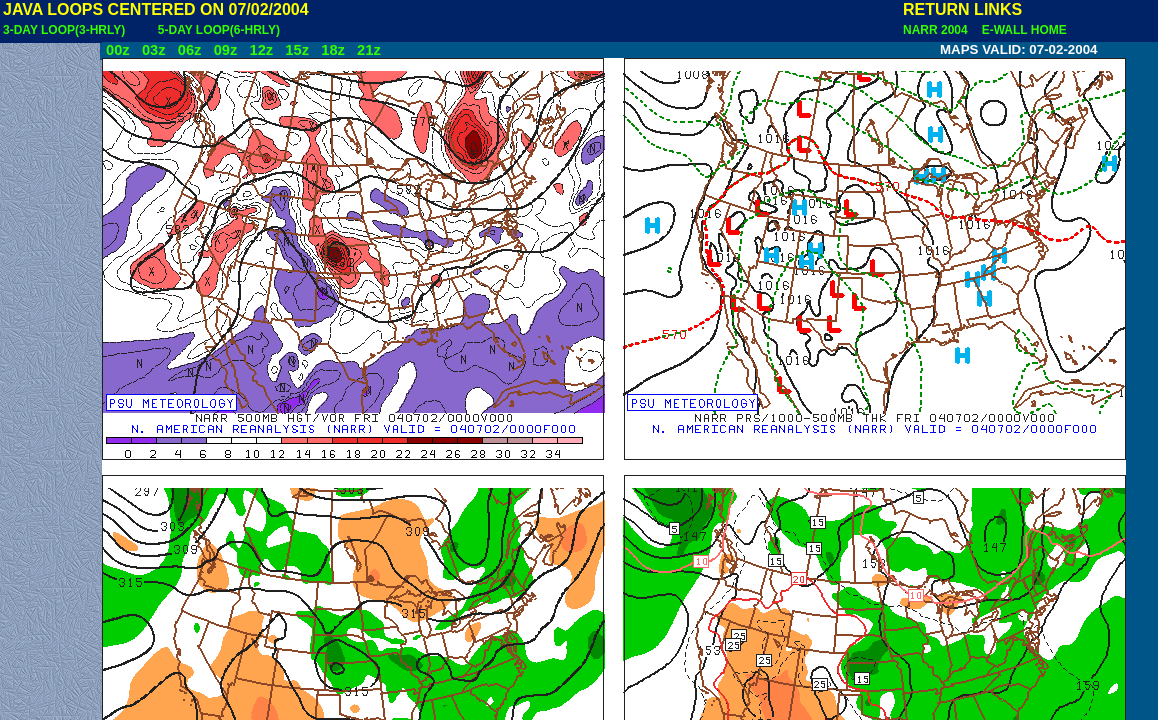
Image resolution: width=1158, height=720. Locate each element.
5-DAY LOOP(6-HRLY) (219, 30)
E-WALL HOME (1021, 30)
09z (226, 50)
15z (297, 50)
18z (333, 50)
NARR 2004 (937, 30)
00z (118, 50)
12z (261, 50)
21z (369, 50)
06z (190, 50)
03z (154, 50)
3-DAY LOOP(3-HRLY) (64, 30)
